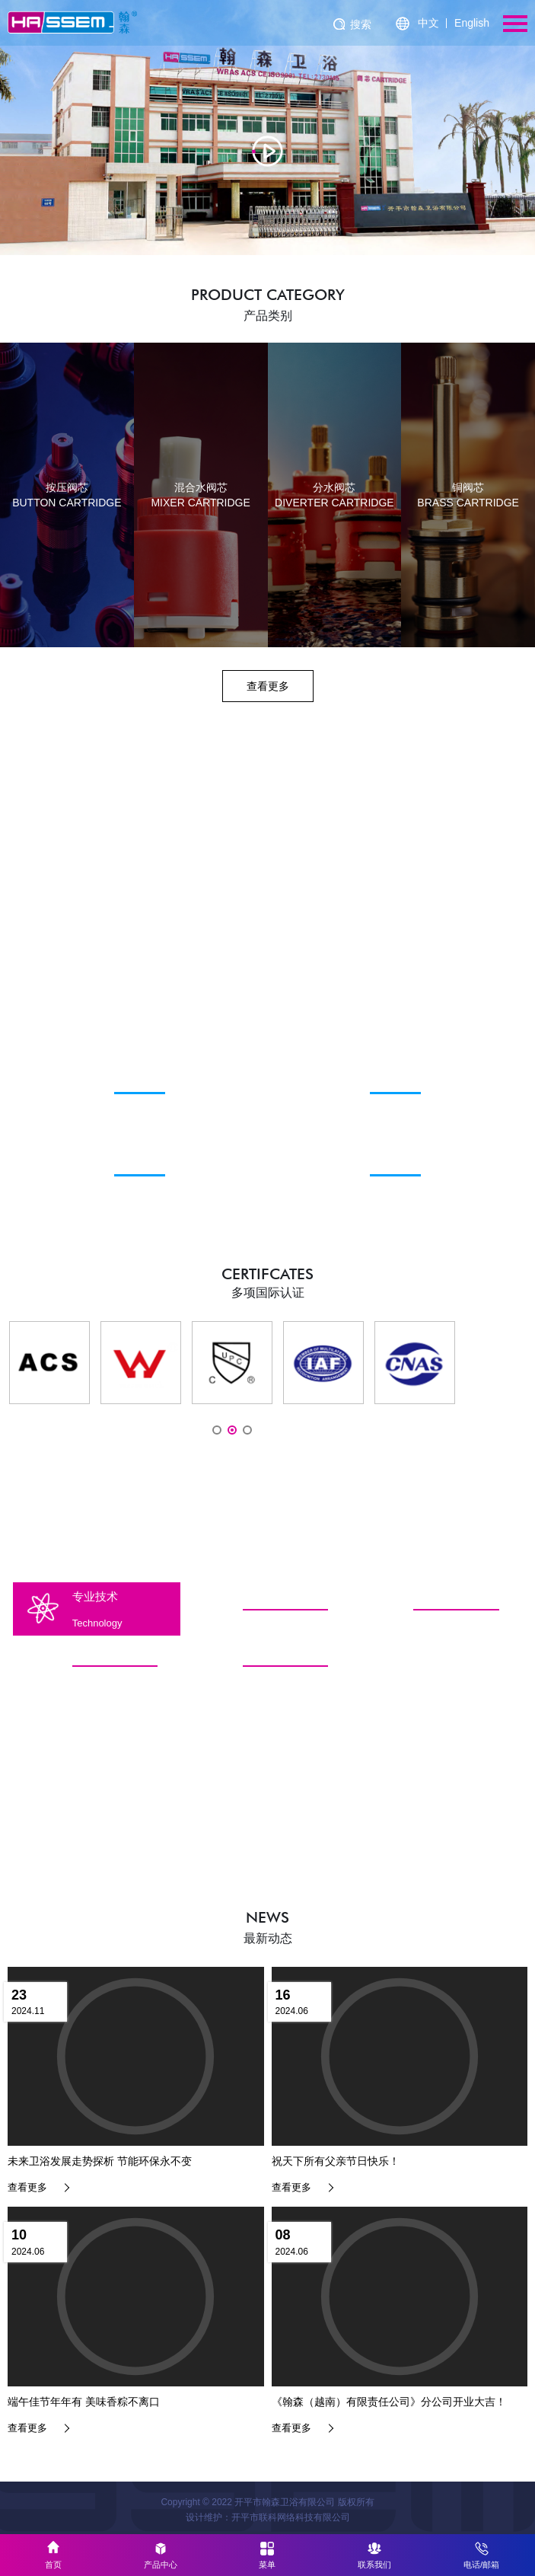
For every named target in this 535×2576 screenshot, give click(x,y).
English (471, 23)
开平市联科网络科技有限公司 (290, 2517)
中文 (428, 23)
